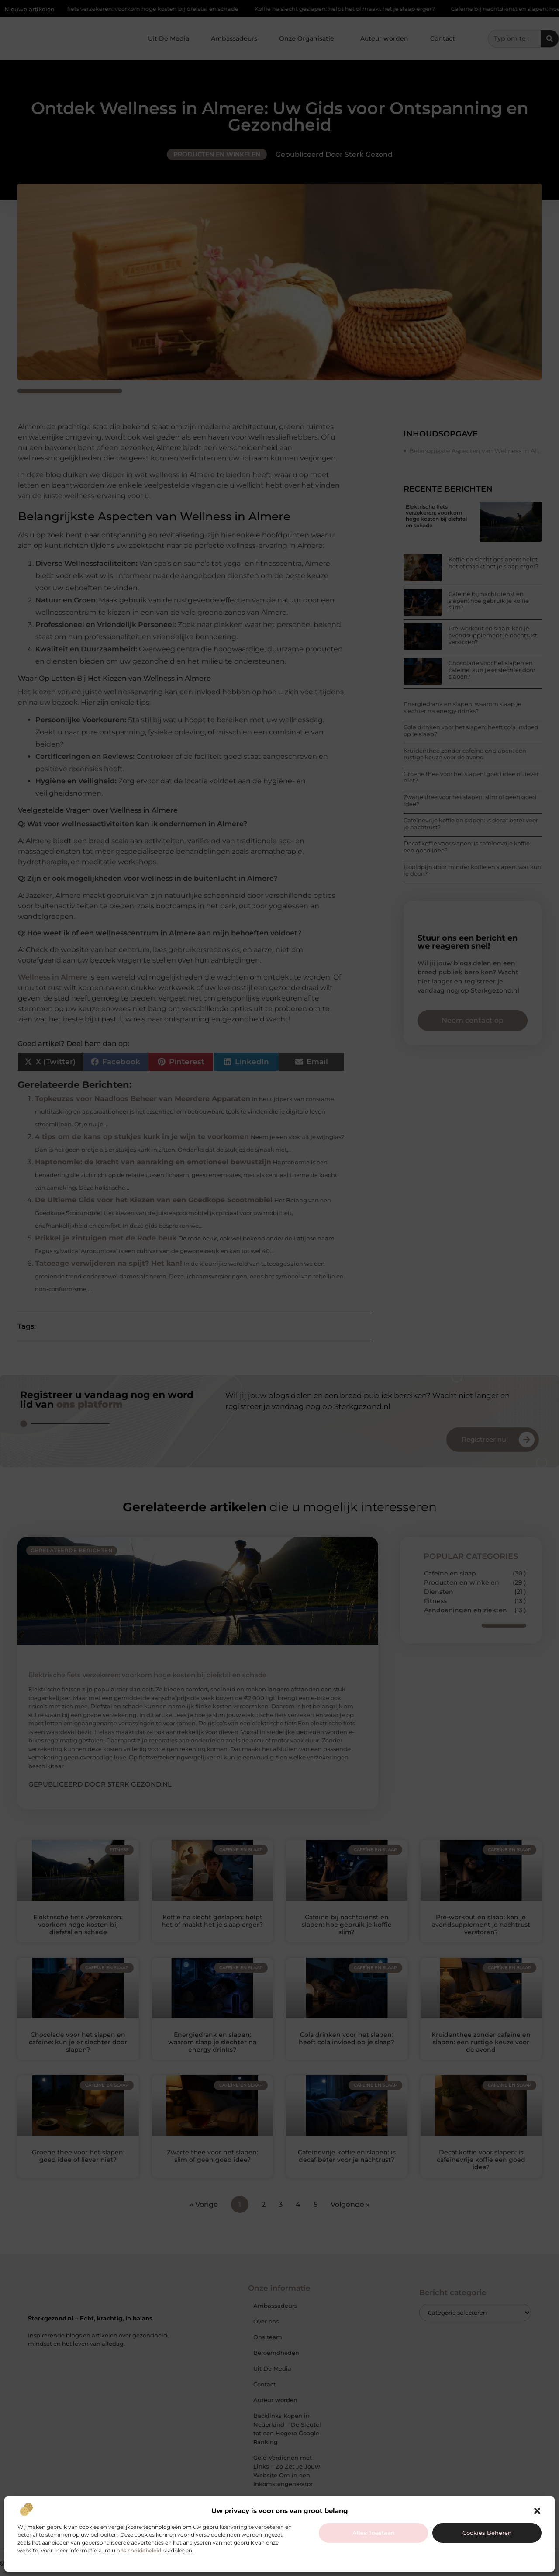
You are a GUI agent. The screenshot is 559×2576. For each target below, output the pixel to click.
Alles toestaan (373, 2532)
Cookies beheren (487, 2532)
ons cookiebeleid (139, 2550)
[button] (537, 2511)
